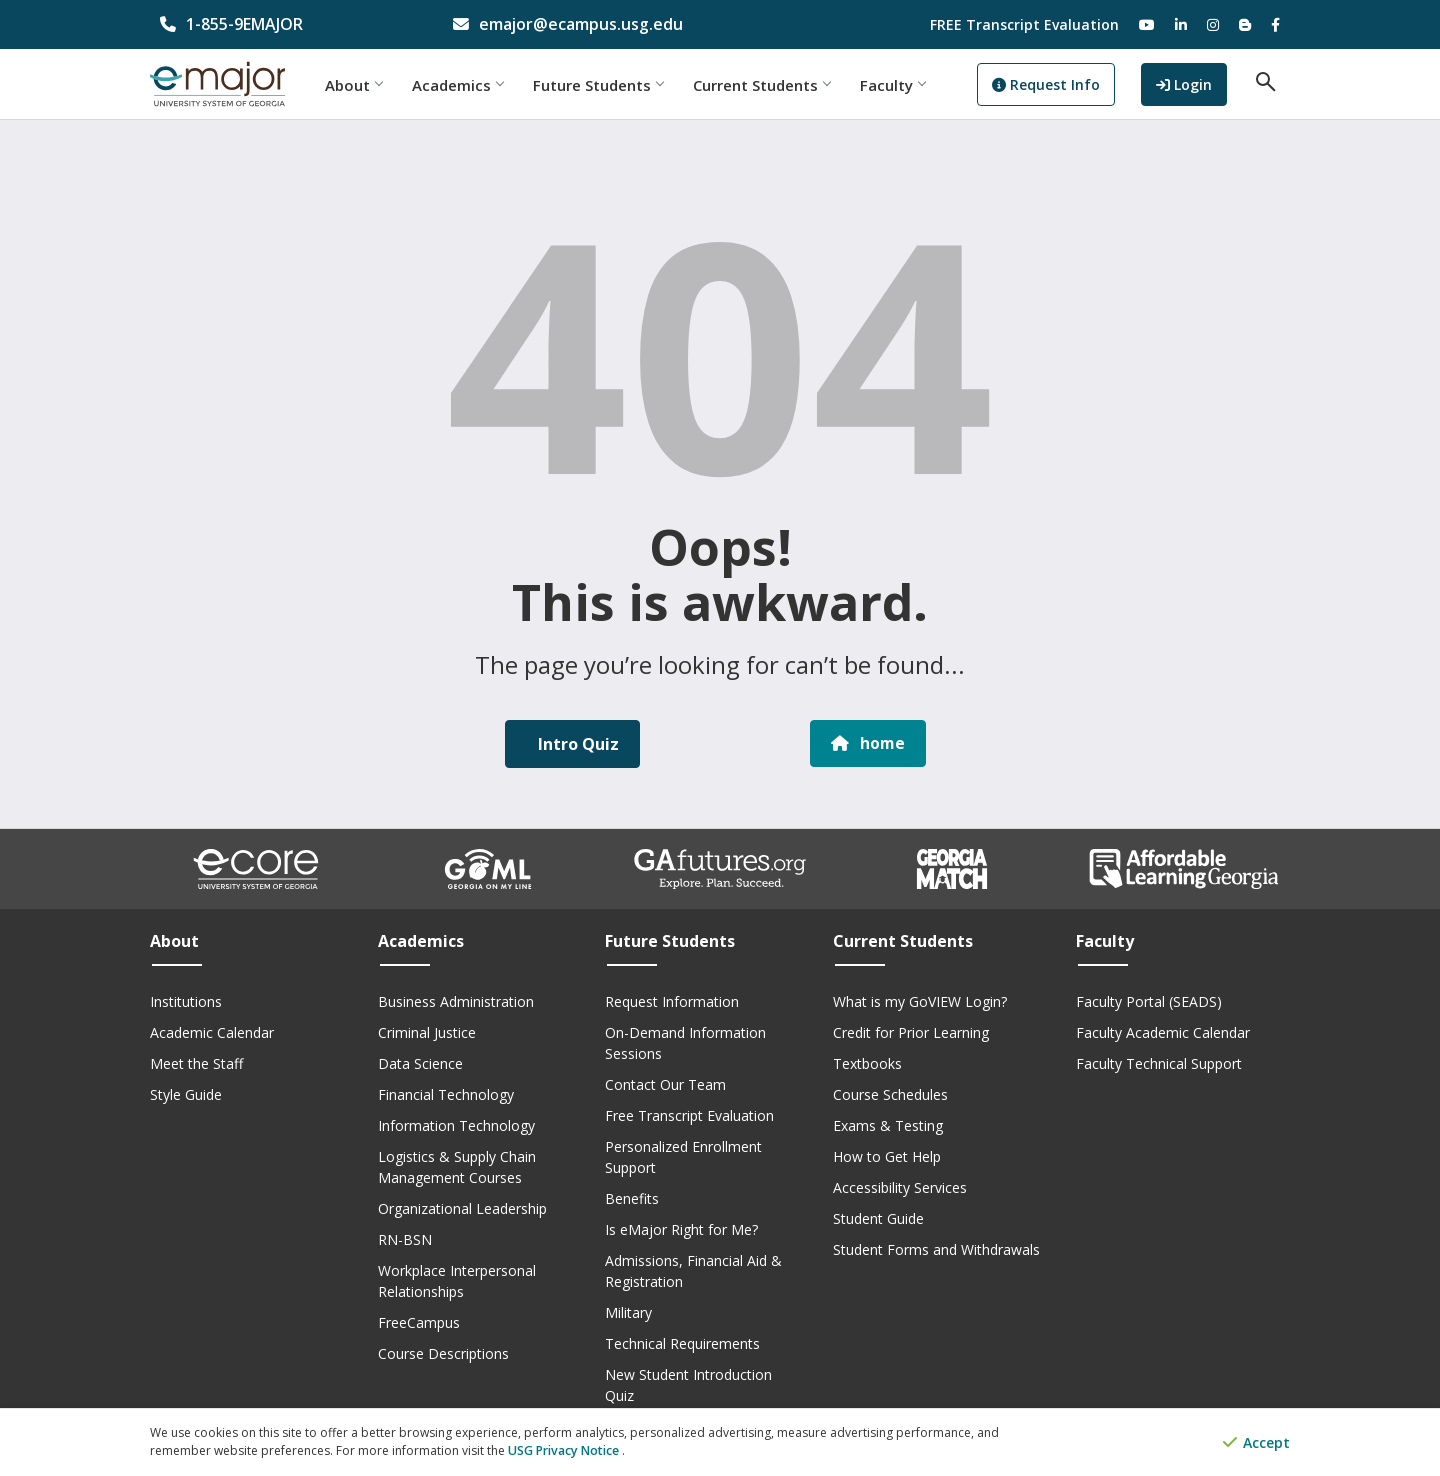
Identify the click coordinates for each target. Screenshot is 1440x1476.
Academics (472, 85)
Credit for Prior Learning (911, 1032)
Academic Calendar (212, 1032)
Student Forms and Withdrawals (936, 1249)
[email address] (574, 24)
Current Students (776, 85)
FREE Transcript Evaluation (1024, 24)
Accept (1256, 1443)
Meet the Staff (196, 1063)
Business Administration (456, 1001)
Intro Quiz (576, 744)
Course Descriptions (443, 1353)
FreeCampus (419, 1322)
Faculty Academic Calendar (1163, 1032)
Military (628, 1312)
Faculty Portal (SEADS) (1149, 1001)
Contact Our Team (665, 1084)
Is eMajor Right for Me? (681, 1229)
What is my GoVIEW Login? (920, 1001)
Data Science (420, 1063)
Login (1196, 83)
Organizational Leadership (462, 1208)
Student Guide (878, 1218)
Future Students (613, 85)
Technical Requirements (682, 1343)
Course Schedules (890, 1094)
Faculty (907, 85)
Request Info (1061, 85)
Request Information (672, 1001)
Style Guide (186, 1094)
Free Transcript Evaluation (689, 1115)
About (368, 85)
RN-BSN (405, 1239)
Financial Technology (446, 1094)
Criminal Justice (427, 1032)
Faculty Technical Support (1159, 1063)
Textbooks (867, 1063)
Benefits (632, 1198)
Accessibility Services (900, 1187)
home (868, 744)
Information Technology (456, 1125)
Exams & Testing (888, 1125)
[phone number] (281, 24)
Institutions (186, 1001)
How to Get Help (887, 1156)
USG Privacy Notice (563, 1451)
